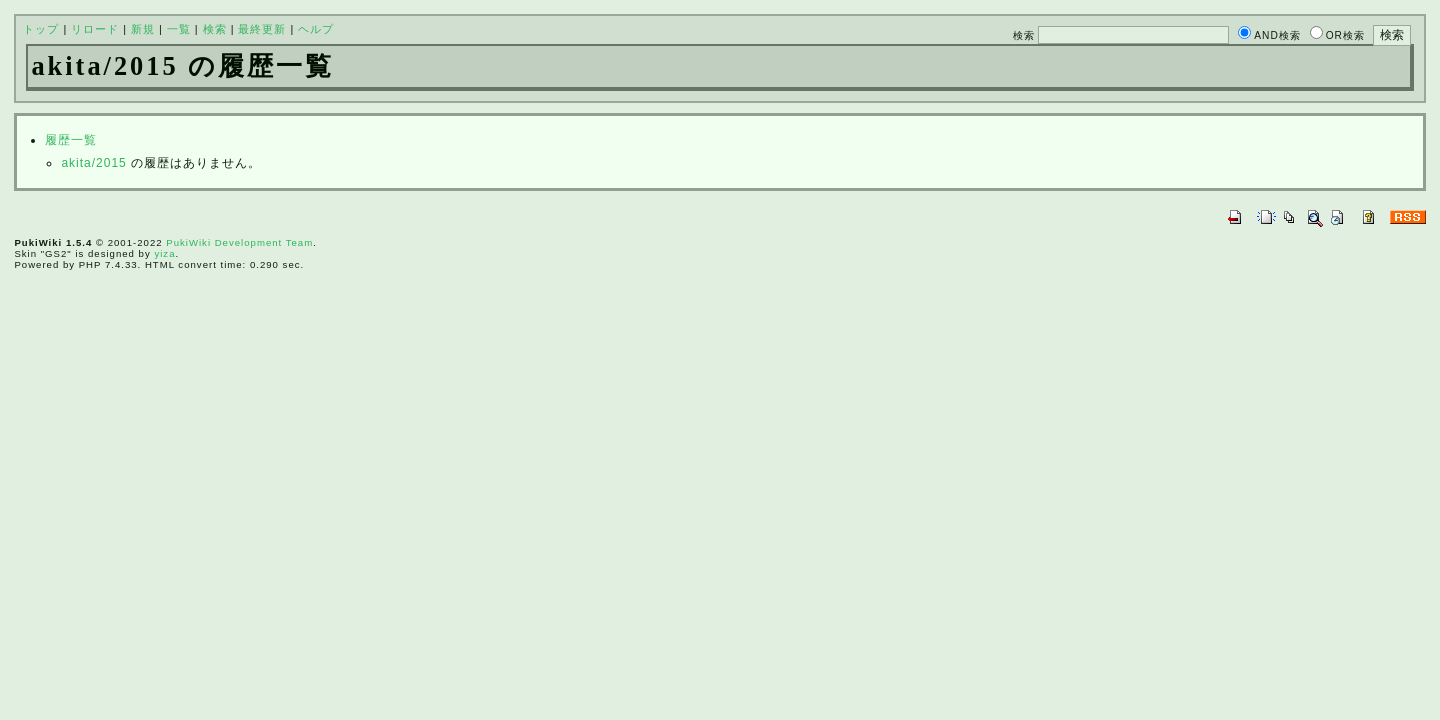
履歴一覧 (71, 140)
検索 (215, 29)
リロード (95, 29)
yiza (164, 253)
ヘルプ (316, 29)
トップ (41, 29)
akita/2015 (93, 163)
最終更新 (262, 29)
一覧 (179, 29)
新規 (143, 29)
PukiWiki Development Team (239, 242)
